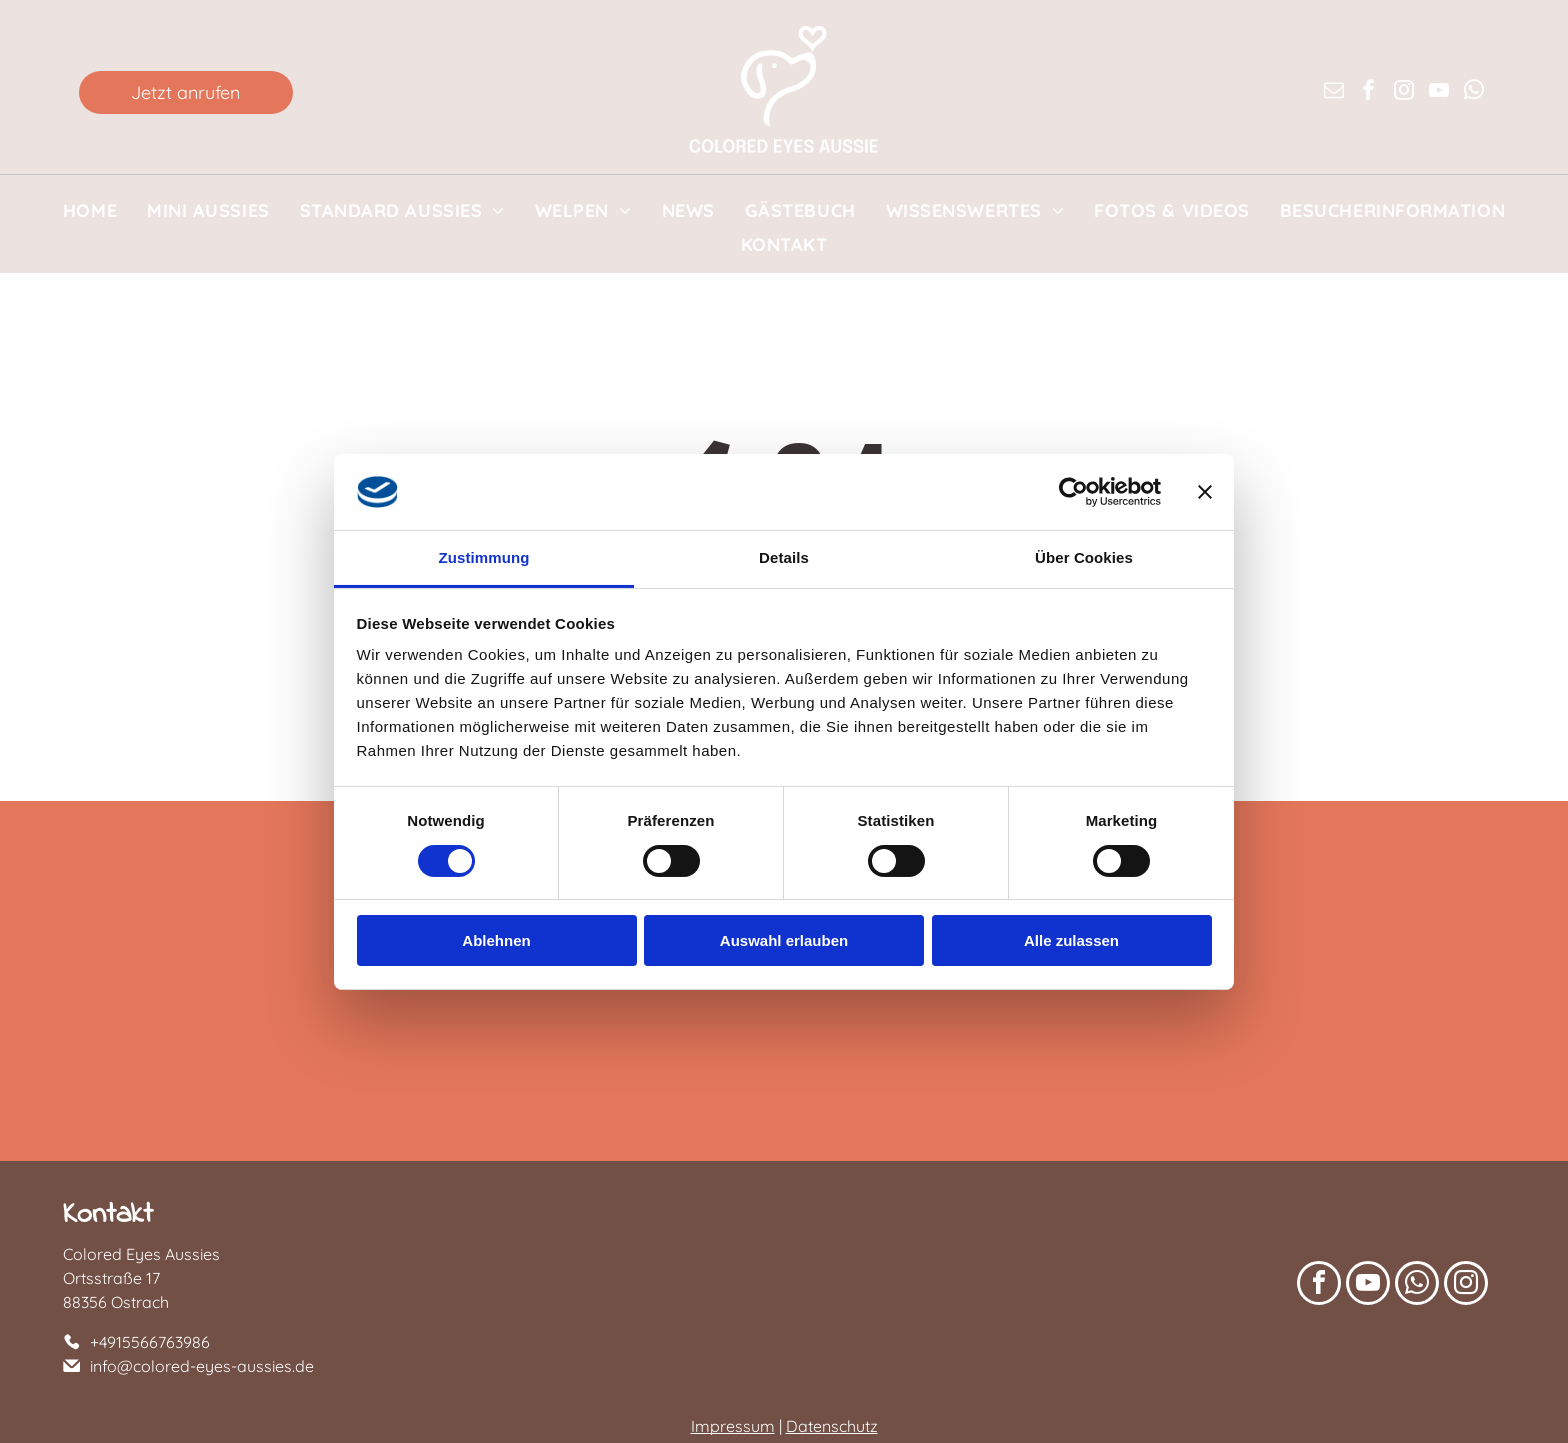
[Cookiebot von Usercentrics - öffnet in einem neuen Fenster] (1073, 492)
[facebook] (1369, 92)
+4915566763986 (150, 1342)
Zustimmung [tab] (484, 557)
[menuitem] (90, 210)
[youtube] (1439, 92)
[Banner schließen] (1205, 492)
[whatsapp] (1474, 92)
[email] (1334, 92)
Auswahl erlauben (784, 940)
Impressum (733, 1426)
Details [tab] (784, 557)
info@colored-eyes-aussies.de (202, 1366)
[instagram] (1404, 92)
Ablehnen (496, 940)
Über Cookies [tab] (1084, 557)
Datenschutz (832, 1426)
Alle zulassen (1071, 940)
